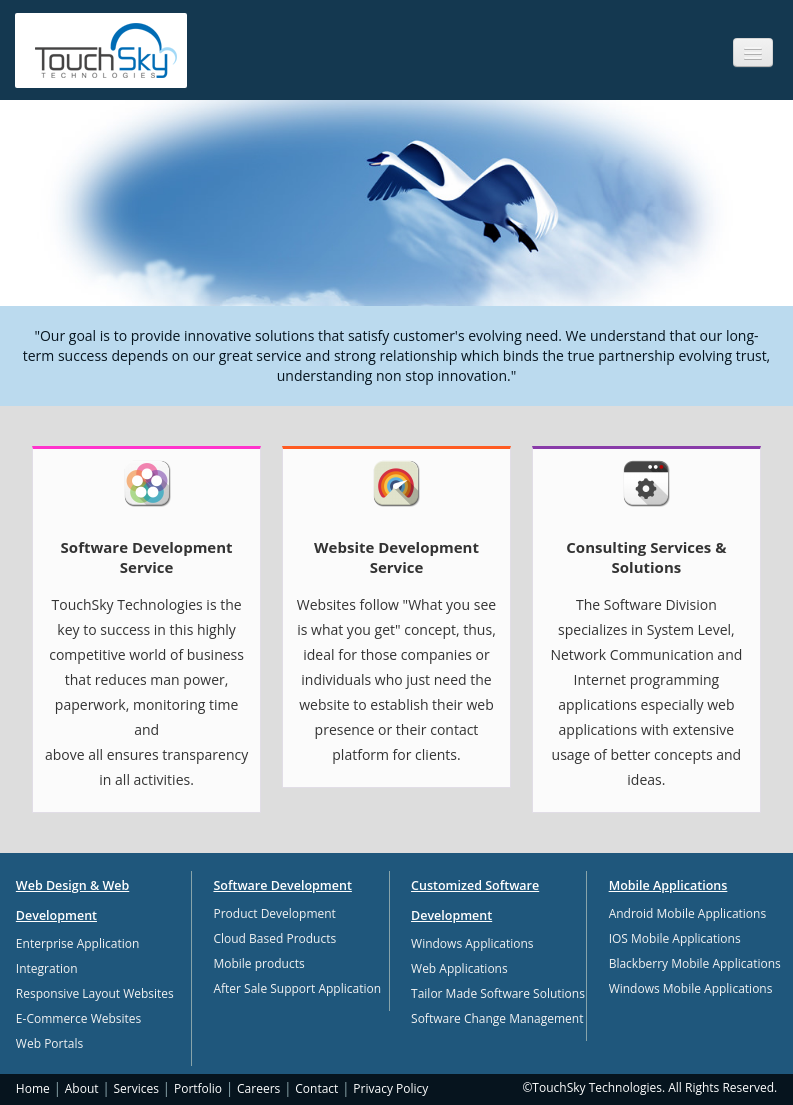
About (82, 1088)
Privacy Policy (390, 1088)
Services (136, 1088)
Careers (258, 1088)
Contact (316, 1088)
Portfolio (198, 1088)
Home (33, 1088)
